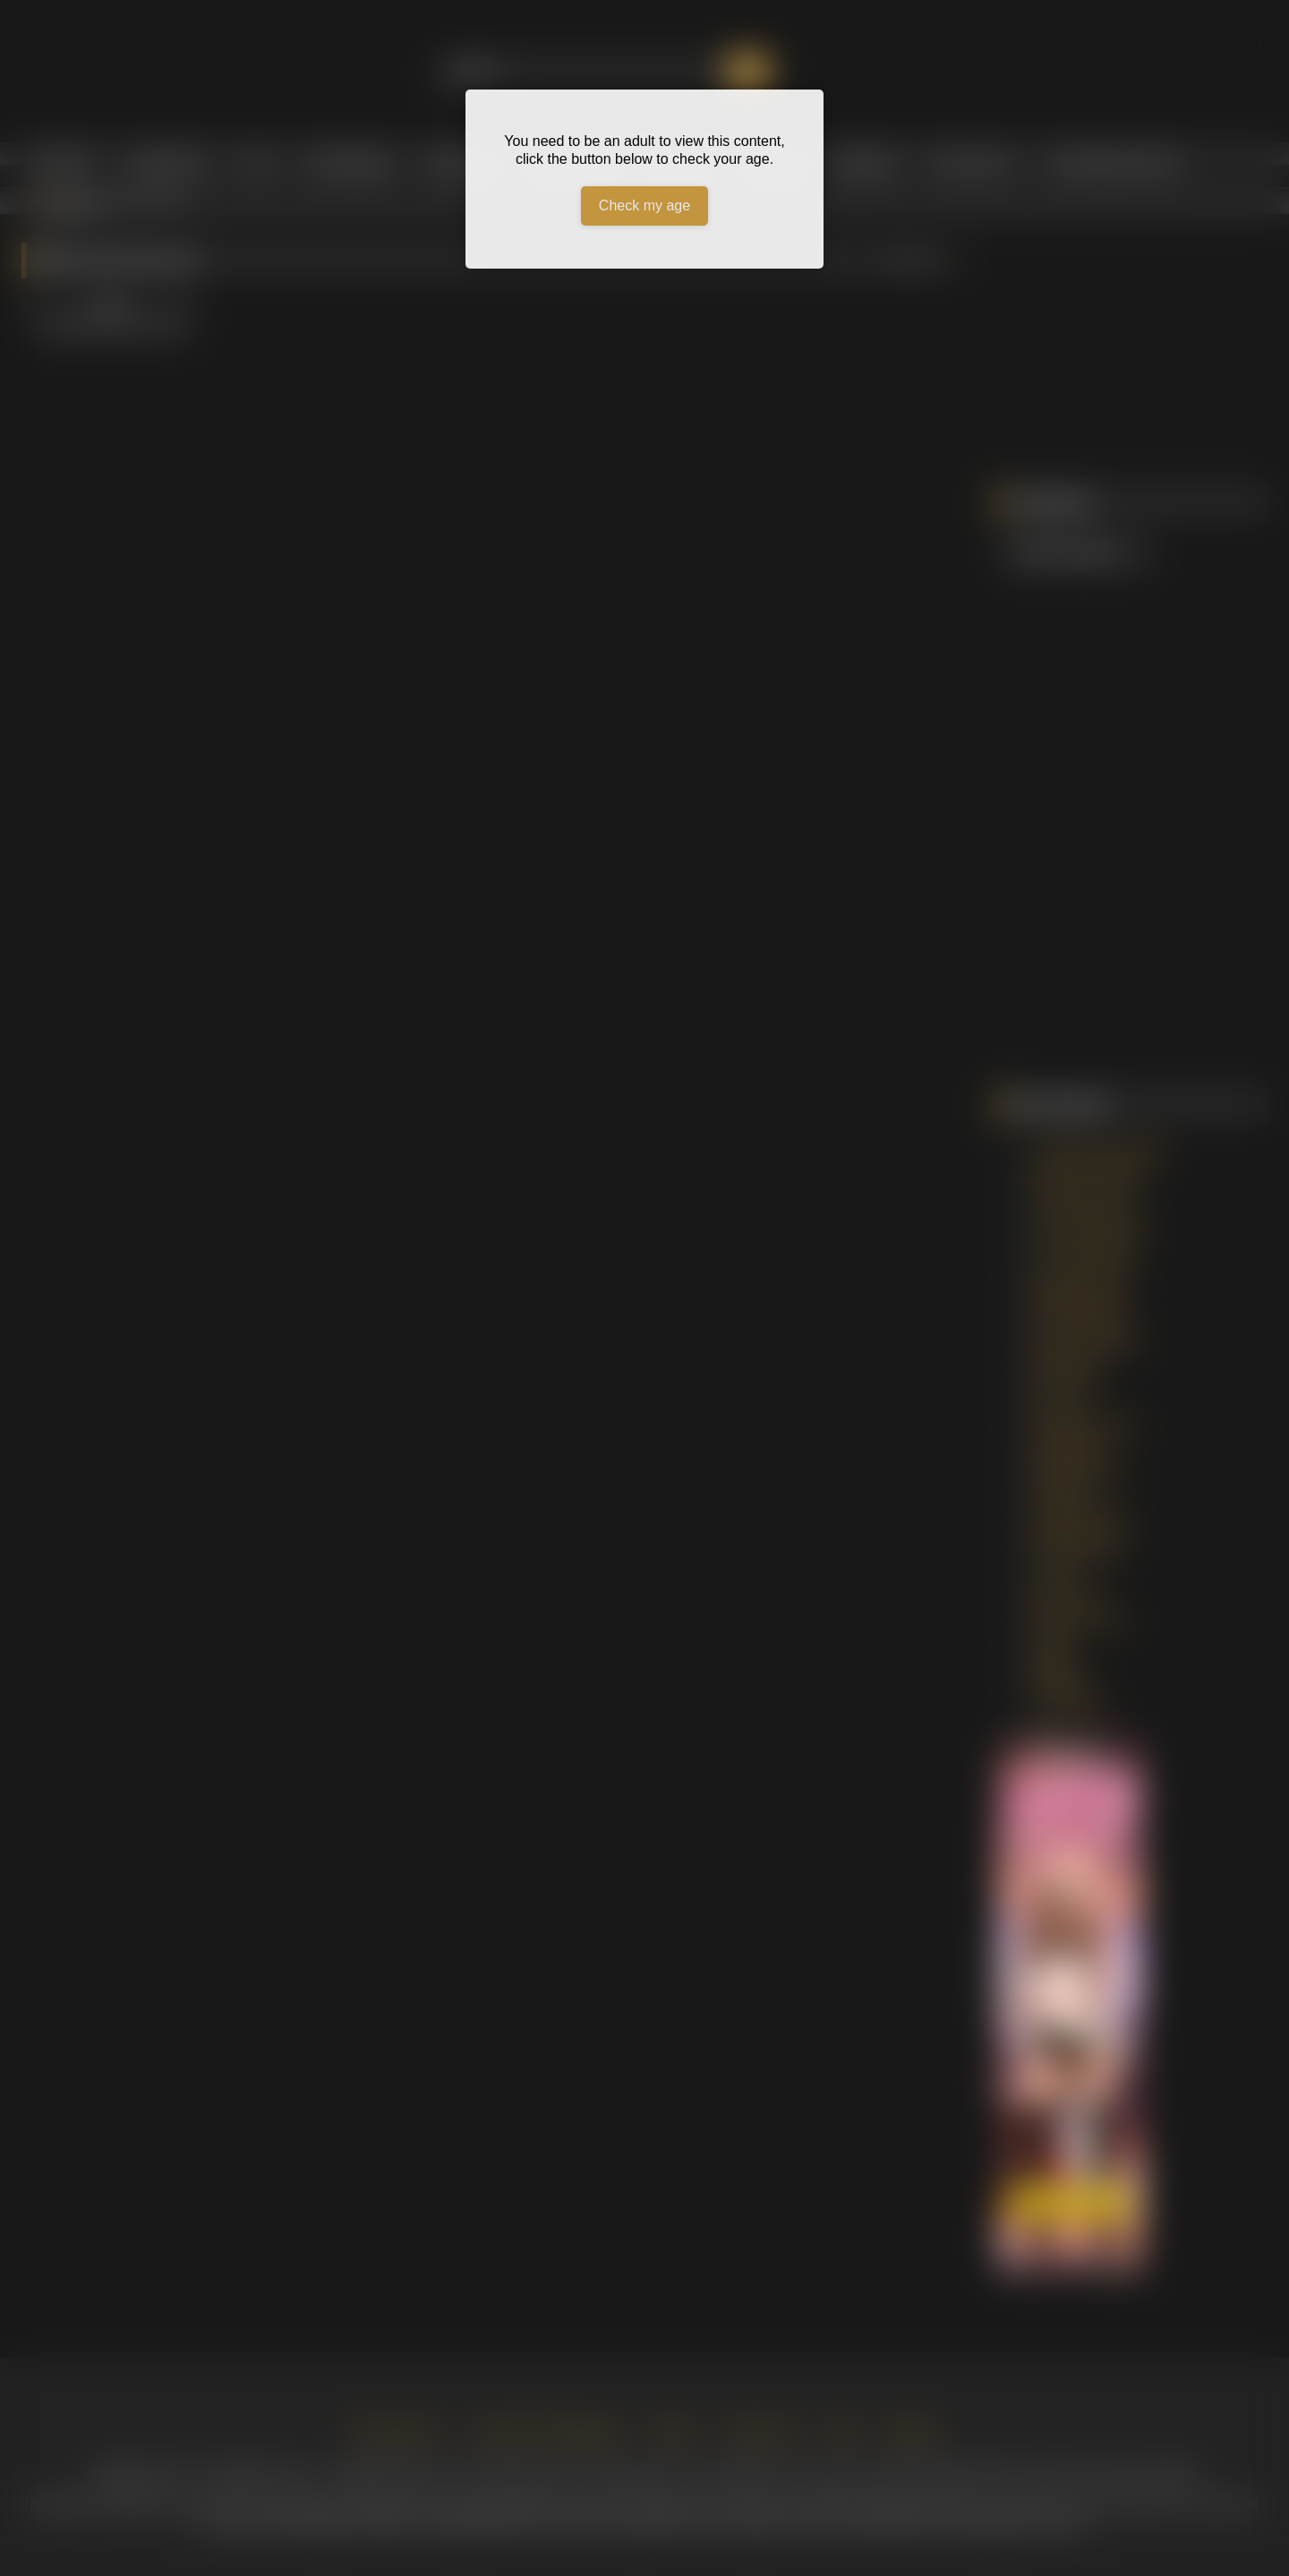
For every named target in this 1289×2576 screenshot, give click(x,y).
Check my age (644, 205)
